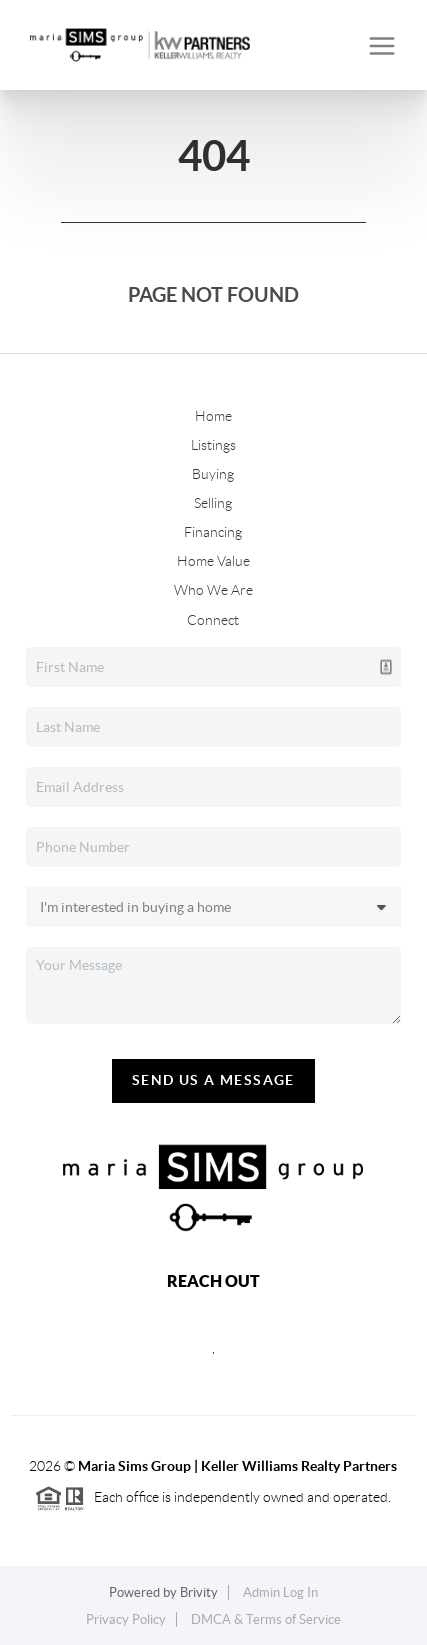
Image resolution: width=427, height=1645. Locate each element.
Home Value (213, 561)
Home (213, 416)
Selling (213, 503)
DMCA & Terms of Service (266, 1619)
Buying (213, 474)
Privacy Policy (126, 1619)
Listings (213, 445)
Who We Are (213, 590)
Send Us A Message (213, 1080)
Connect (213, 620)
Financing (213, 532)
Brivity (199, 1592)
